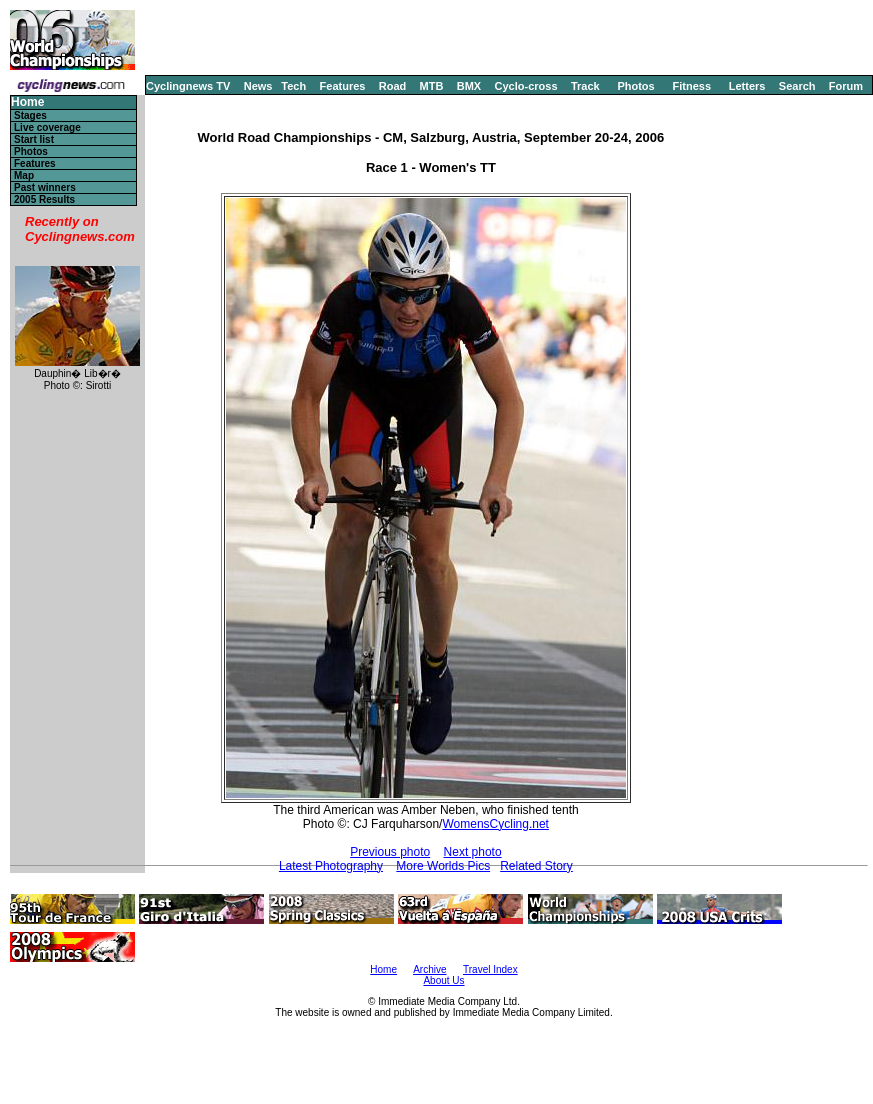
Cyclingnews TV (188, 86)
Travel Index (490, 969)
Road (393, 86)
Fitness (691, 86)
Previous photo (390, 852)
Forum (846, 86)
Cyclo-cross (526, 86)
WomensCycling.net (495, 824)
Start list (34, 139)
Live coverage (47, 127)
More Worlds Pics (443, 866)
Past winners (45, 187)
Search (797, 86)
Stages (30, 115)
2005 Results (44, 199)
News (258, 86)
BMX (469, 86)
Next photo (473, 852)
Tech (293, 86)
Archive (429, 969)
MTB (432, 86)
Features (343, 86)
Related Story (536, 866)
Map (24, 175)
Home (27, 102)
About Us (443, 980)
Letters (747, 86)
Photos (635, 86)
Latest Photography (331, 866)
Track (585, 86)
